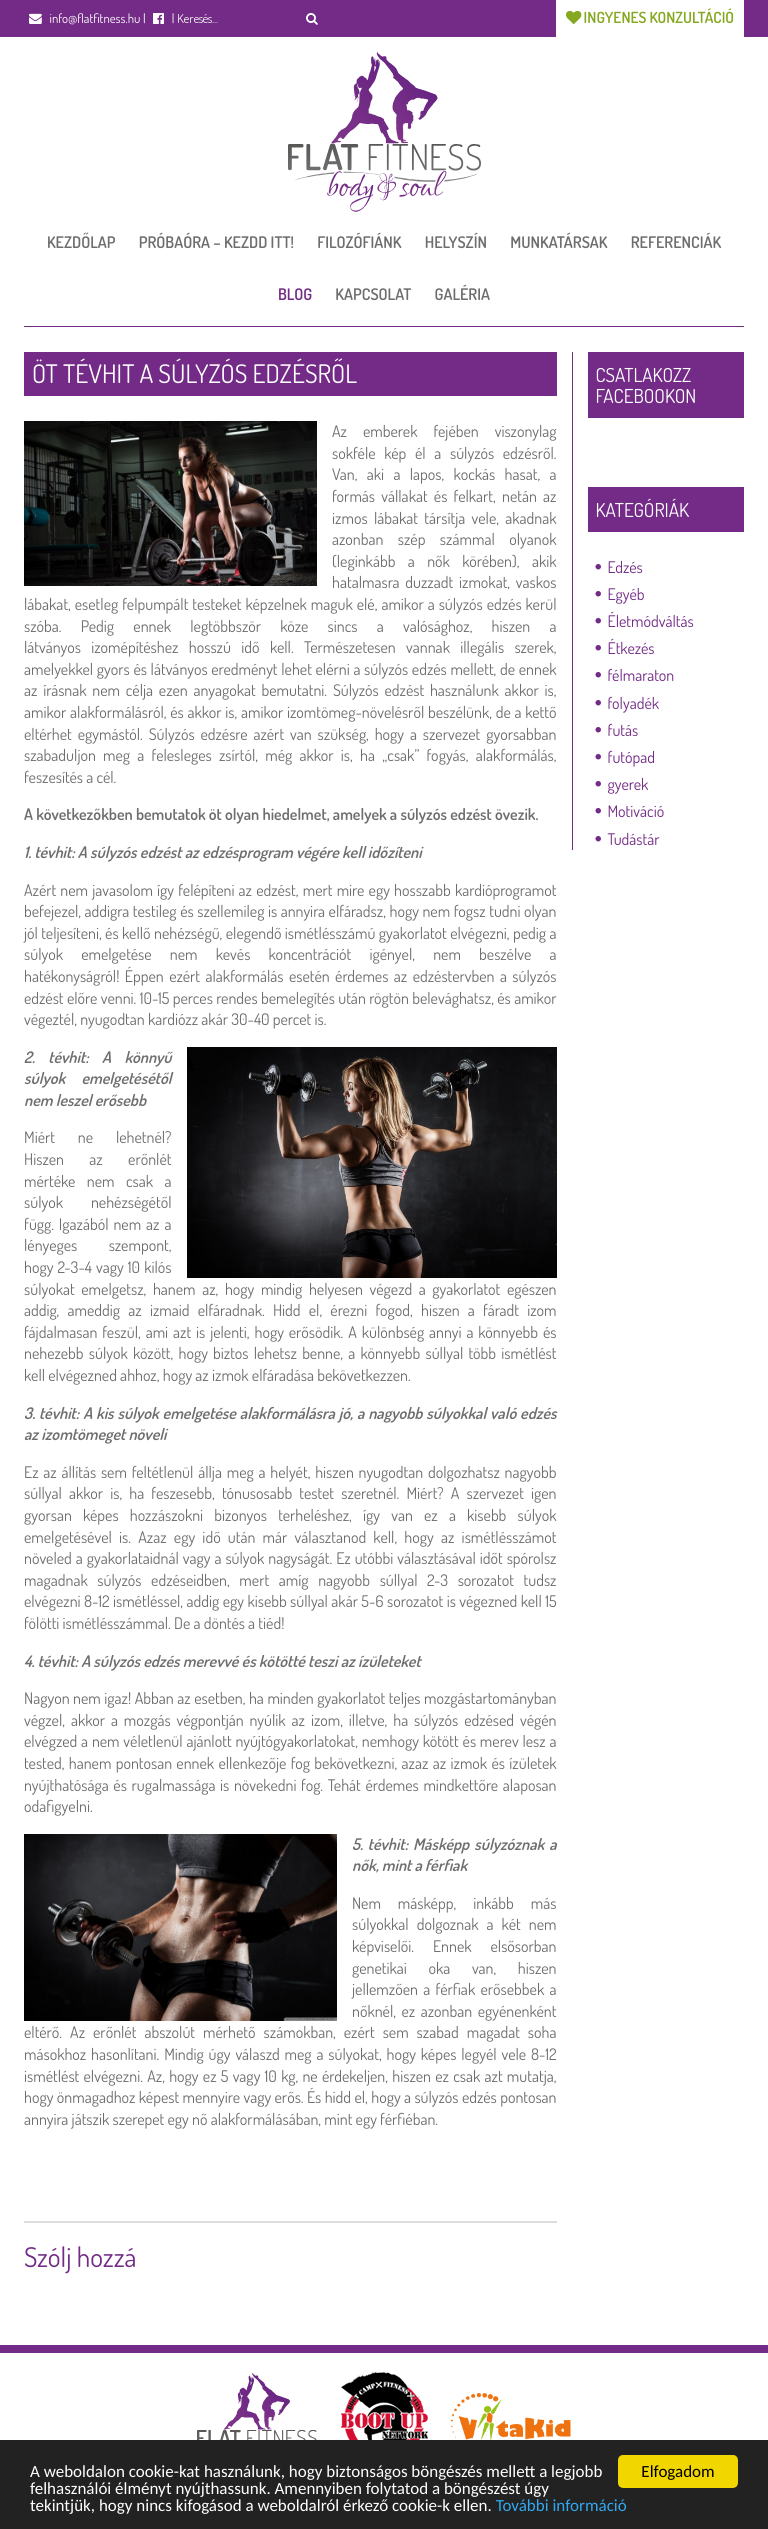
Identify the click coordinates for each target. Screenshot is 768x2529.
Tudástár (634, 839)
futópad (631, 757)
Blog (295, 294)
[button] (312, 18)
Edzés (625, 567)
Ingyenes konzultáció (650, 17)
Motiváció (636, 811)
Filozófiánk (359, 242)
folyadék (634, 703)
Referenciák (676, 242)
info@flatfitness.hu (84, 19)
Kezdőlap (81, 242)
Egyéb (626, 594)
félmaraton (641, 675)
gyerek (628, 784)
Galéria (462, 294)
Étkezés (631, 648)
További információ (561, 2507)
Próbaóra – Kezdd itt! (216, 242)
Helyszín (456, 242)
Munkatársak (558, 242)
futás (623, 730)
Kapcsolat (373, 294)
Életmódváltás (651, 621)
